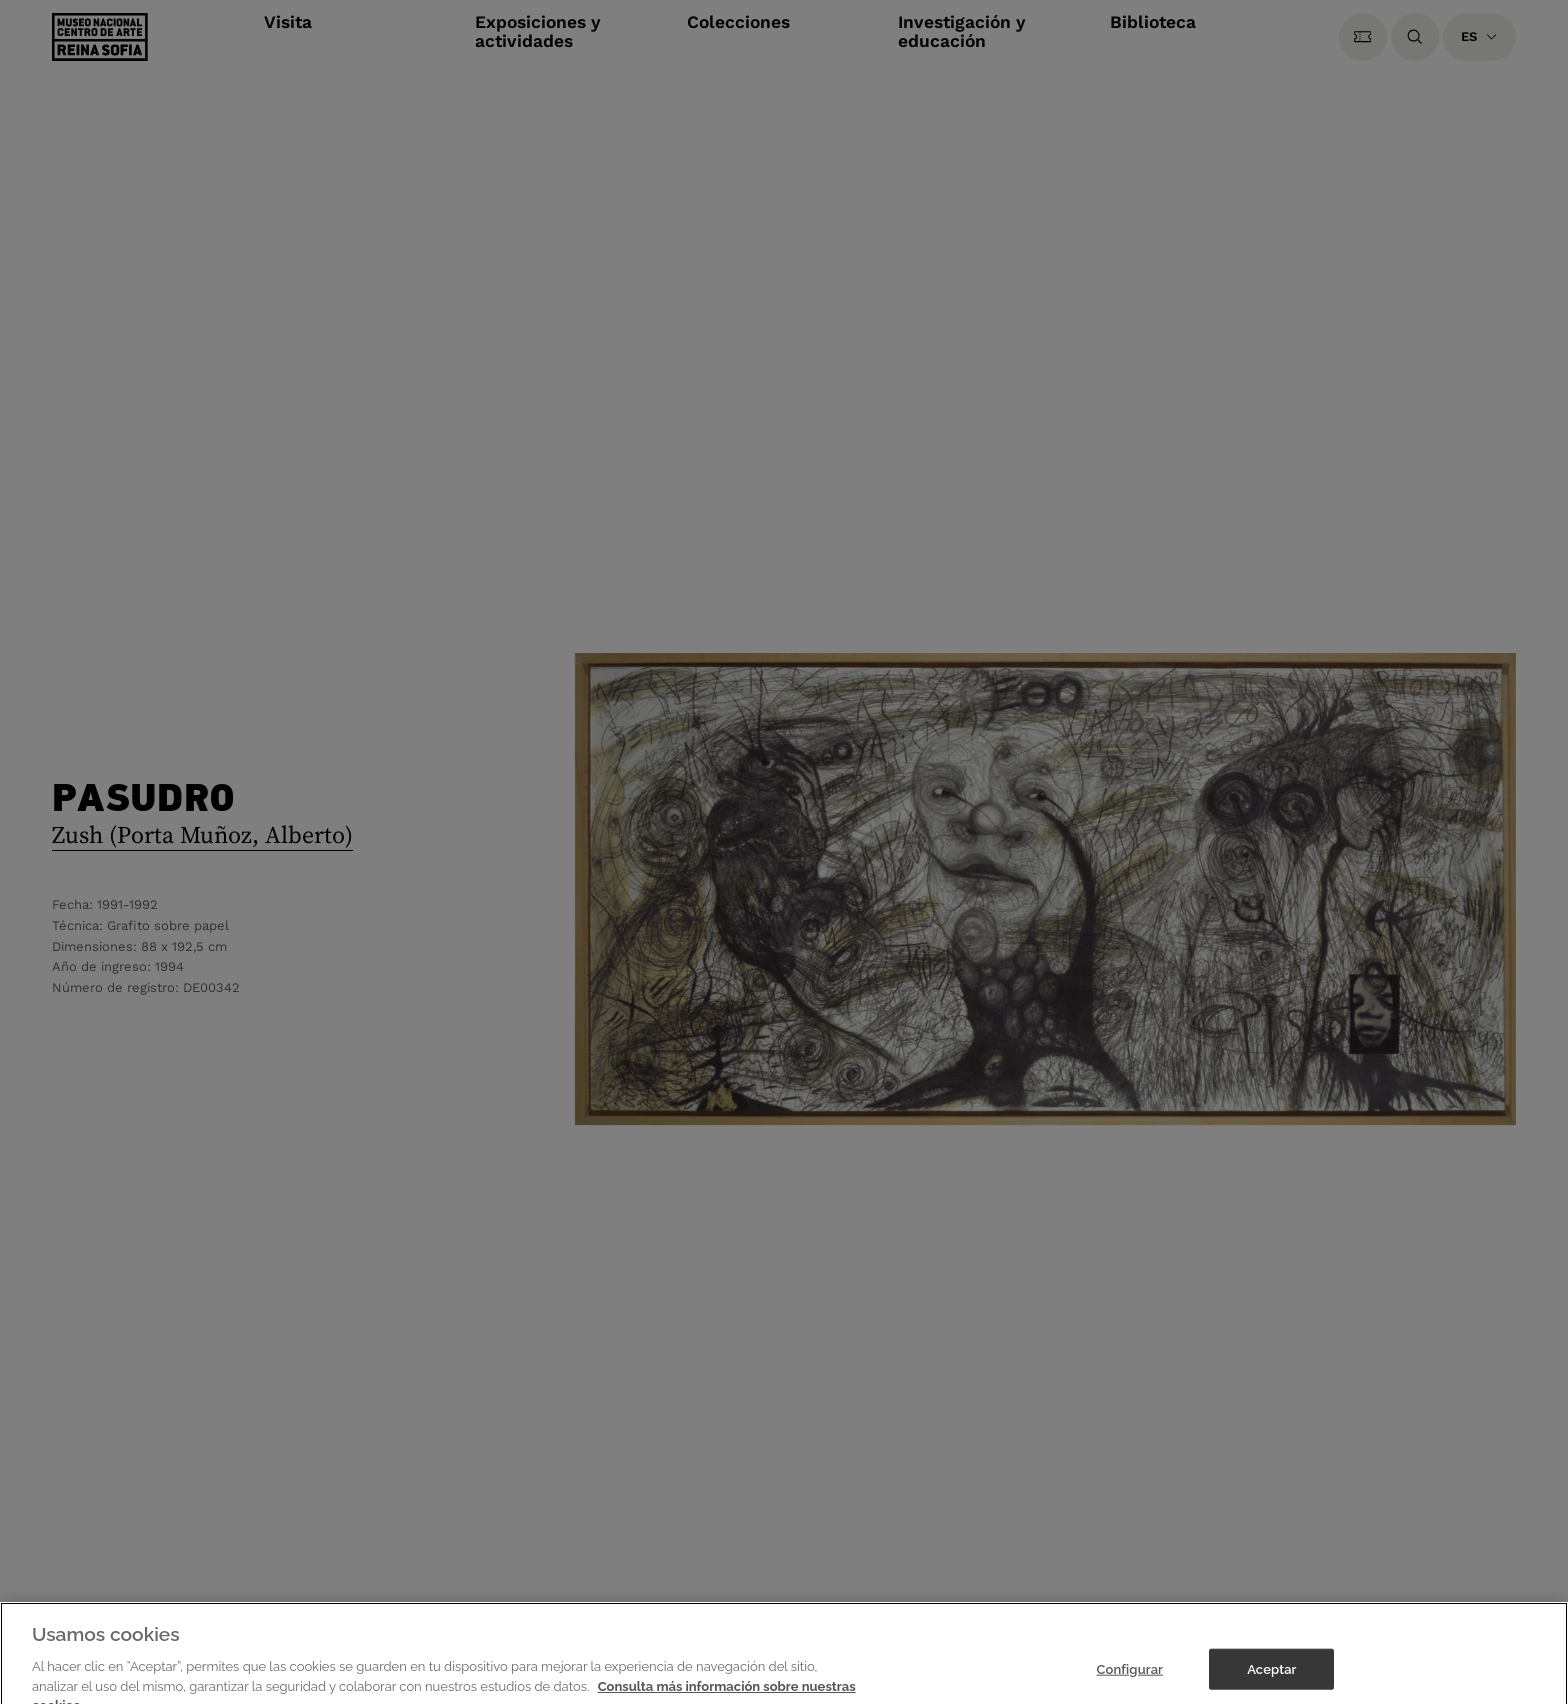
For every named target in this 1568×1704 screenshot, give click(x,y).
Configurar (1129, 1676)
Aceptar (1271, 1676)
